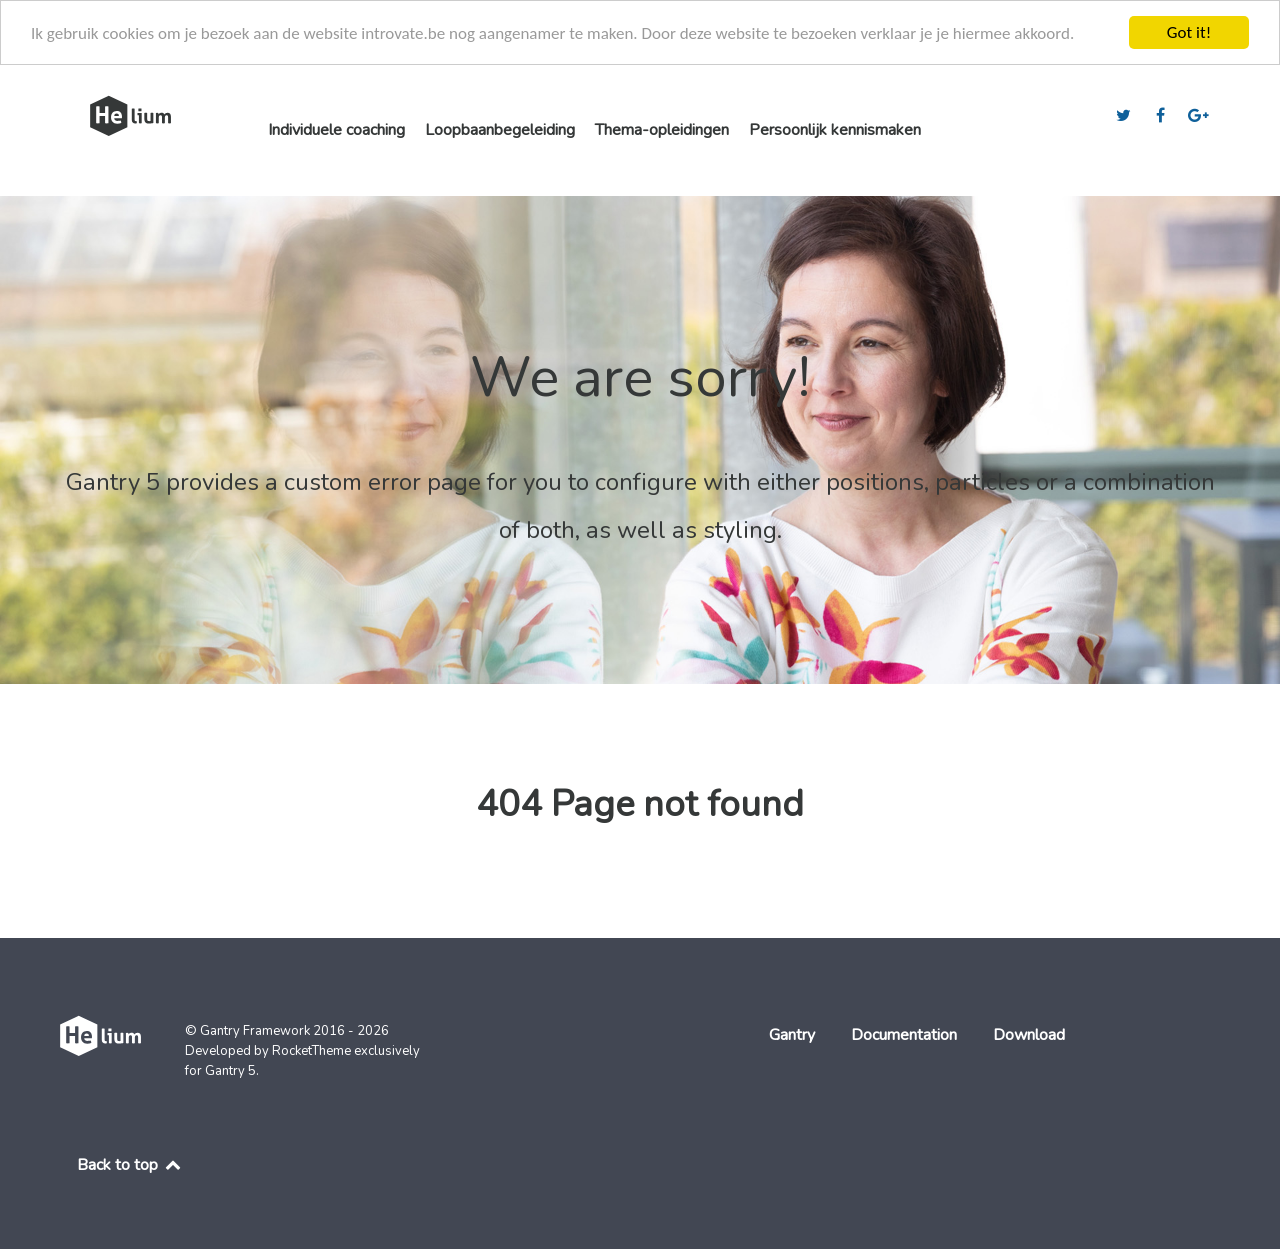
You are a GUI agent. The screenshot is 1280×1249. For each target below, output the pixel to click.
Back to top (130, 1165)
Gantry (792, 1035)
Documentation (904, 1035)
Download (1029, 1035)
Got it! (1189, 32)
